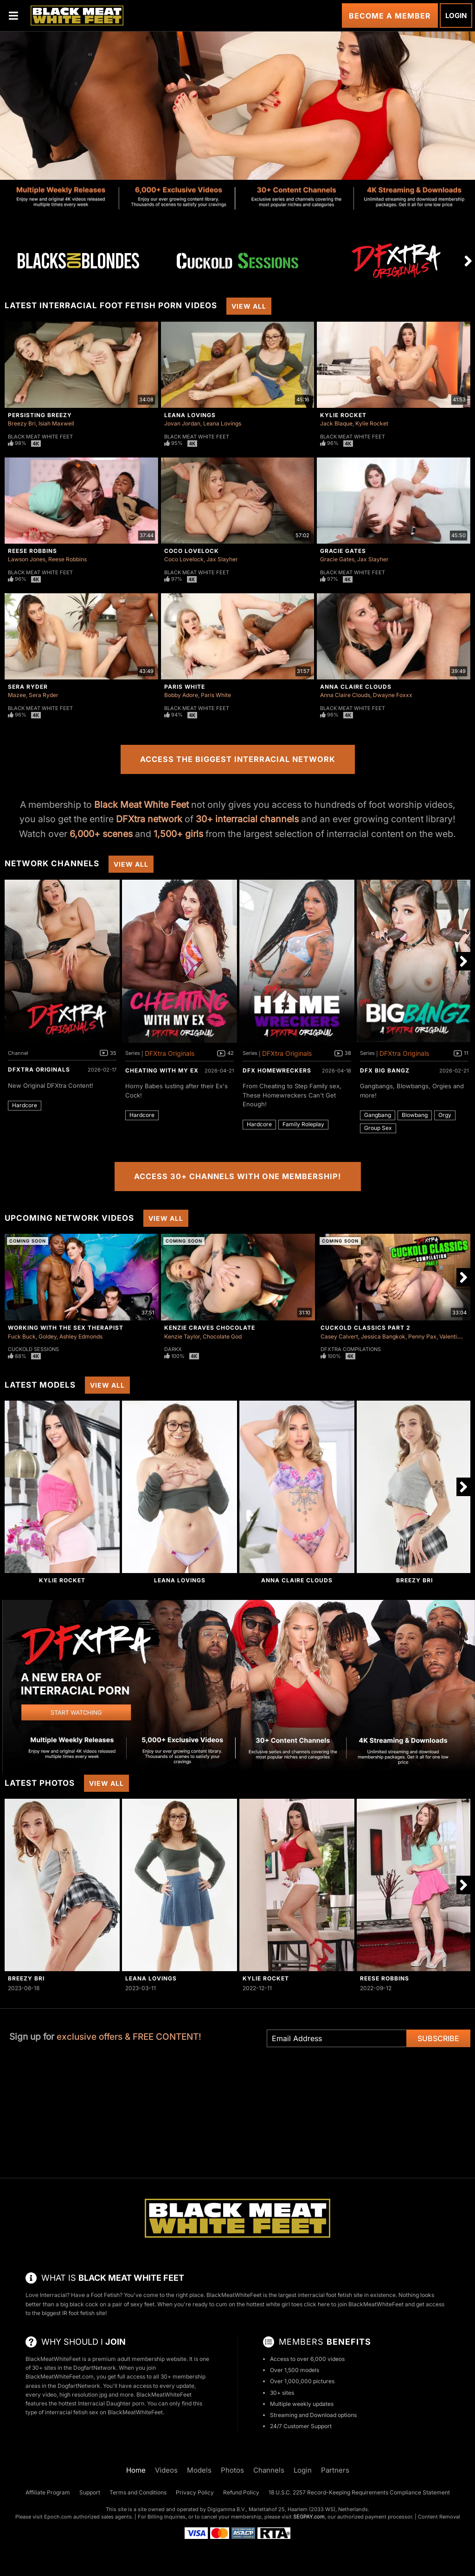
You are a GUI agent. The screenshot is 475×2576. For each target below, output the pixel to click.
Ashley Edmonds (81, 1336)
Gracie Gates (343, 550)
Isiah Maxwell (56, 423)
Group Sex (378, 1127)
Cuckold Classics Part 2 (366, 1327)
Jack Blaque (336, 423)
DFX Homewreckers (277, 1070)
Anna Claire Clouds (356, 686)
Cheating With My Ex (162, 1070)
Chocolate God (222, 1336)
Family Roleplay (303, 1124)
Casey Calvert (339, 1336)
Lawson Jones (26, 559)
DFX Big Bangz (385, 1070)
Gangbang (377, 1114)
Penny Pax (422, 1336)
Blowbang (415, 1114)
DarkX (173, 1349)
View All (248, 306)
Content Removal (439, 2516)
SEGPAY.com (309, 2516)
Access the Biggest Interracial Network (237, 759)
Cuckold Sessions (33, 1349)
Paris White (184, 686)
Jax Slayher (222, 559)
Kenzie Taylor (182, 1336)
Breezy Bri (22, 423)
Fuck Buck (22, 1336)
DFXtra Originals (39, 1069)
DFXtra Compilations (351, 1349)
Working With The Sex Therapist (65, 1327)
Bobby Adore (181, 695)
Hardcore (24, 1105)
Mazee (17, 695)
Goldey (48, 1336)
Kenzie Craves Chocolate (209, 1327)
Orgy (444, 1114)
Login (456, 15)
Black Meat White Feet (40, 436)
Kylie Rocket (343, 415)
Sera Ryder (28, 686)
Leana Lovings (190, 415)
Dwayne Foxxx (392, 695)
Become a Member (390, 15)
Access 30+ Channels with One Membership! (237, 1176)
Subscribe (438, 2038)
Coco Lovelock (191, 550)
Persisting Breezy (40, 415)
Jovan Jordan (182, 423)
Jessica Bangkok (383, 1336)
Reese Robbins (32, 550)
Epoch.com (58, 2516)
